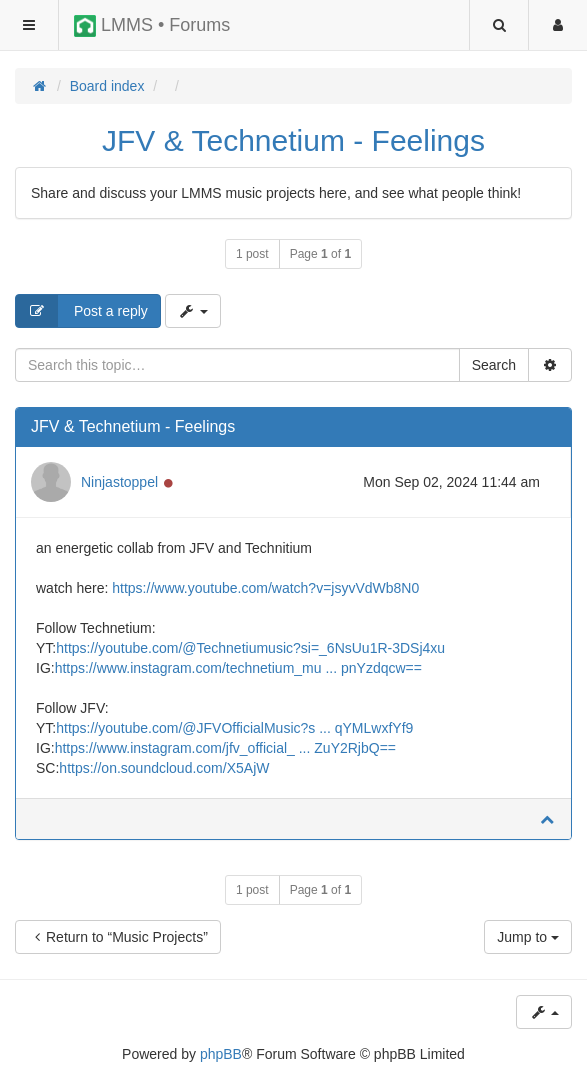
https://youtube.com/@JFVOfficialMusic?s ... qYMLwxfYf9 (234, 728)
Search (494, 365)
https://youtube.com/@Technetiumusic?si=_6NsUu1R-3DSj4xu (250, 648)
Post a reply (82, 311)
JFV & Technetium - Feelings (293, 140)
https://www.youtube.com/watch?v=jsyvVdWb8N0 (265, 588)
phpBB (221, 1054)
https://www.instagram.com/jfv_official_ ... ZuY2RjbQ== (225, 748)
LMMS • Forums (152, 26)
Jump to (528, 937)
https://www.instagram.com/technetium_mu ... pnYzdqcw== (238, 668)
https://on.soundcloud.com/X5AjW (164, 768)
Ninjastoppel (119, 482)
